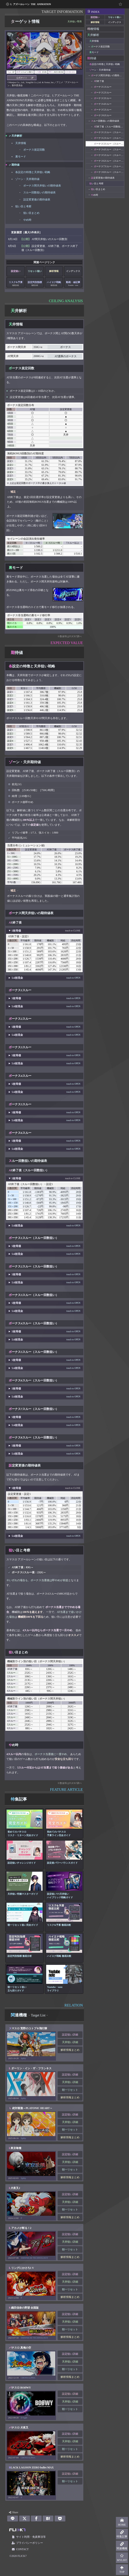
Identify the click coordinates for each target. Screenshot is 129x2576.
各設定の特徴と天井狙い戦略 (32, 172)
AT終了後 (99, 81)
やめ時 (27, 219)
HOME (122, 2524)
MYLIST (122, 2560)
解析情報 (95, 22)
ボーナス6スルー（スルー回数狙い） (109, 160)
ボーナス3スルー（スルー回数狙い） (109, 143)
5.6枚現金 (17, 977)
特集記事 (122, 2536)
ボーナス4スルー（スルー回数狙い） (109, 149)
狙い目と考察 (23, 206)
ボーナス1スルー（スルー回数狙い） (109, 132)
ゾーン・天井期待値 (27, 179)
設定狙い (95, 17)
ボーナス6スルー (103, 115)
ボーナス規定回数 (34, 149)
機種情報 (93, 29)
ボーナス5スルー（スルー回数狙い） (109, 155)
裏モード (20, 156)
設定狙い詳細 (70, 2034)
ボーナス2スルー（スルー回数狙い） (109, 138)
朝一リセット (70, 2089)
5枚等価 (16, 930)
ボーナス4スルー (103, 104)
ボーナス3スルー (103, 98)
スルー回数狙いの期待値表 (39, 192)
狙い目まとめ (31, 212)
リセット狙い (114, 17)
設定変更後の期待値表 (36, 199)
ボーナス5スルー (103, 109)
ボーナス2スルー (103, 92)
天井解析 (16, 135)
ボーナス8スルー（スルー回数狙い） (109, 172)
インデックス (114, 22)
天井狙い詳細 (70, 2042)
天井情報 (20, 143)
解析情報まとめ (70, 2049)
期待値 (15, 164)
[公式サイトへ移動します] (22, 77)
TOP (121, 2571)
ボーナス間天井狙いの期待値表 (42, 185)
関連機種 (122, 2548)
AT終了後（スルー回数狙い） (109, 126)
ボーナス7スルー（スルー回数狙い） (109, 166)
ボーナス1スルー (103, 86)
